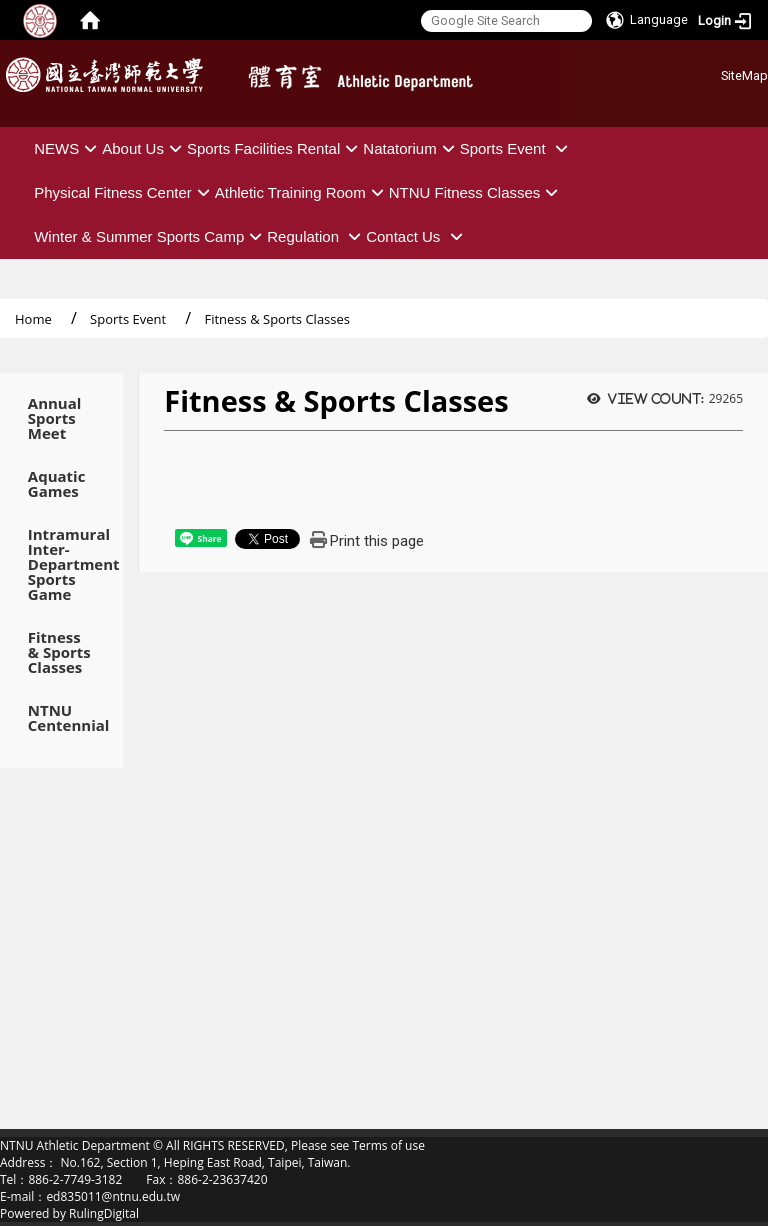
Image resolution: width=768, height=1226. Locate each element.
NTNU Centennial (61, 718)
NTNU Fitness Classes (476, 192)
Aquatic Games (57, 484)
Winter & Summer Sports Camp (150, 236)
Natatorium (411, 148)
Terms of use (388, 1145)
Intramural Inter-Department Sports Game (61, 564)
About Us (144, 148)
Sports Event (516, 148)
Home (33, 319)
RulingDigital (104, 1213)
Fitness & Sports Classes (59, 652)
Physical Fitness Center (124, 192)
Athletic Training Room (302, 192)
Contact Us (416, 236)
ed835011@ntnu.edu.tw (113, 1196)
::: (713, 72)
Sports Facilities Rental (275, 148)
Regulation (316, 236)
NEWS (68, 148)
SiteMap (744, 75)
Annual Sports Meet (55, 418)
